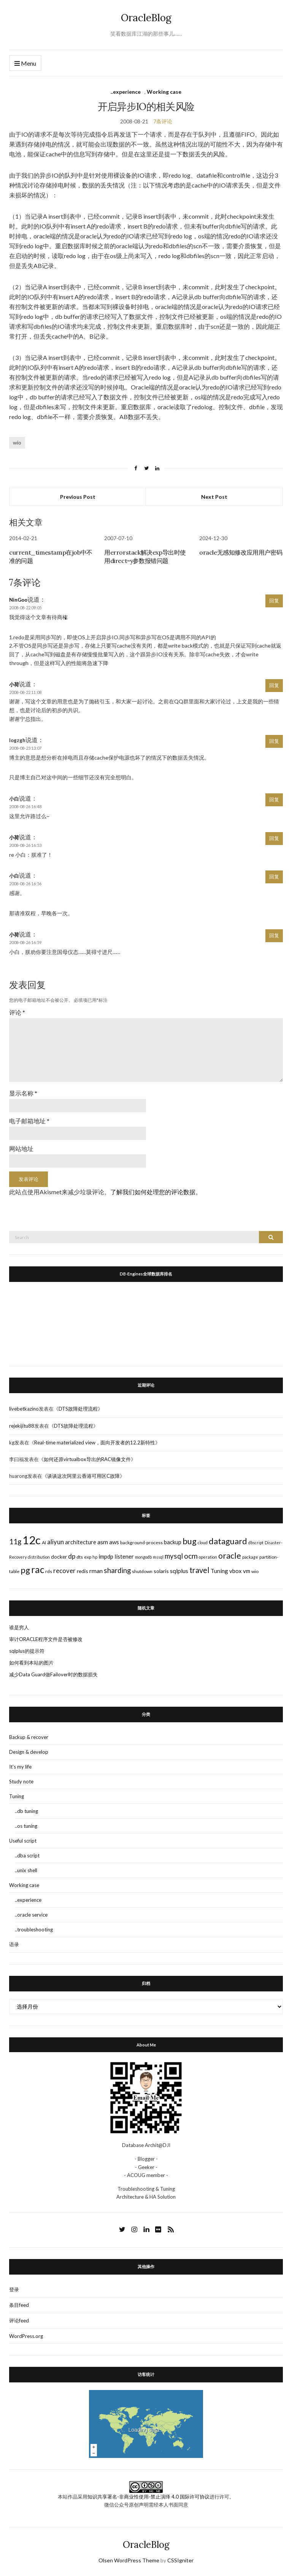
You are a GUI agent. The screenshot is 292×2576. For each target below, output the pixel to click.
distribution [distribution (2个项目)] (39, 1556)
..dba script (27, 1855)
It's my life (20, 1767)
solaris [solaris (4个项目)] (161, 1571)
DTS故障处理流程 (78, 1409)
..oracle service (31, 1915)
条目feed (19, 2305)
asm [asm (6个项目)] (102, 1541)
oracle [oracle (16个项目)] (229, 1556)
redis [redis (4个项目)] (82, 1571)
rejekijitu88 (21, 1426)
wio (17, 442)
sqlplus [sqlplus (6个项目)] (179, 1570)
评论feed (19, 2320)
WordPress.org (26, 2336)
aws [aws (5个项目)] (114, 1542)
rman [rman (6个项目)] (96, 1570)
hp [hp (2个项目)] (94, 1556)
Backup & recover (28, 1737)
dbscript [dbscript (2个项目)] (255, 1542)
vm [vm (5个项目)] (246, 1570)
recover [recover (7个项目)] (64, 1571)
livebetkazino (24, 1409)
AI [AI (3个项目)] (44, 1542)
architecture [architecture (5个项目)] (80, 1542)
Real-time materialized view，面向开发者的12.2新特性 (94, 1442)
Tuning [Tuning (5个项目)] (219, 1570)
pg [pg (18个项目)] (25, 1570)
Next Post (214, 496)
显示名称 (23, 1093)
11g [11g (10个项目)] (15, 1541)
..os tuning (26, 1826)
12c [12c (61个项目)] (31, 1540)
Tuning (16, 1796)
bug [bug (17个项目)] (189, 1541)
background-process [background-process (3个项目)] (141, 1542)
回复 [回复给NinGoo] (274, 600)
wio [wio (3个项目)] (255, 1571)
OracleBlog (146, 17)
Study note (21, 1781)
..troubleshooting (34, 1929)
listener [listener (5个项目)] (124, 1556)
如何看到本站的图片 (31, 1663)
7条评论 (162, 121)
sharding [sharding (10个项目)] (117, 1570)
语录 (14, 1944)
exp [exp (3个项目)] (87, 1557)
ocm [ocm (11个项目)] (191, 1555)
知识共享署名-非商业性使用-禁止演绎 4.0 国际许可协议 (148, 2497)
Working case (164, 91)
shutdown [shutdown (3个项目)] (142, 1571)
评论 (17, 1012)
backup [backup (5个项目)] (172, 1542)
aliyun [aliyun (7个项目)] (55, 1542)
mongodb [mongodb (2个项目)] (143, 1556)
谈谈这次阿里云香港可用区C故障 (83, 1476)
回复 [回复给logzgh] (274, 741)
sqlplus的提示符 (26, 1651)
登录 (14, 2289)
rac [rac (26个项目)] (37, 1569)
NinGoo (18, 600)
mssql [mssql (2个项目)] (158, 1556)
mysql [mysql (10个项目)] (174, 1556)
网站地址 (21, 1148)
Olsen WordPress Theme (128, 2560)
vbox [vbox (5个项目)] (235, 1570)
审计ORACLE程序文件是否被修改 (46, 1639)
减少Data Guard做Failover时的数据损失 (53, 1674)
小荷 (14, 684)
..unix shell (26, 1870)
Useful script (22, 1841)
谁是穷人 (19, 1627)
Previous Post (77, 496)
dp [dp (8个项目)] (71, 1556)
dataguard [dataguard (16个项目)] (228, 1541)
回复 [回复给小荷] (274, 685)
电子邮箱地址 (29, 1120)
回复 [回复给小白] (274, 799)
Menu (25, 64)
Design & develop (28, 1752)
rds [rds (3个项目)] (48, 1571)
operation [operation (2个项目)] (208, 1556)
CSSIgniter (180, 2560)
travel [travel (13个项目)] (199, 1570)
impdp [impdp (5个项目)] (105, 1556)
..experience (126, 91)
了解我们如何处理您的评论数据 (152, 1191)
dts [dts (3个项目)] (79, 1557)
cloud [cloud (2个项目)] (203, 1542)
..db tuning (26, 1811)
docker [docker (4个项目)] (59, 1556)
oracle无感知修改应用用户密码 (240, 552)
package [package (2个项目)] (250, 1556)
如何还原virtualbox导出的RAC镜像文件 (87, 1459)
